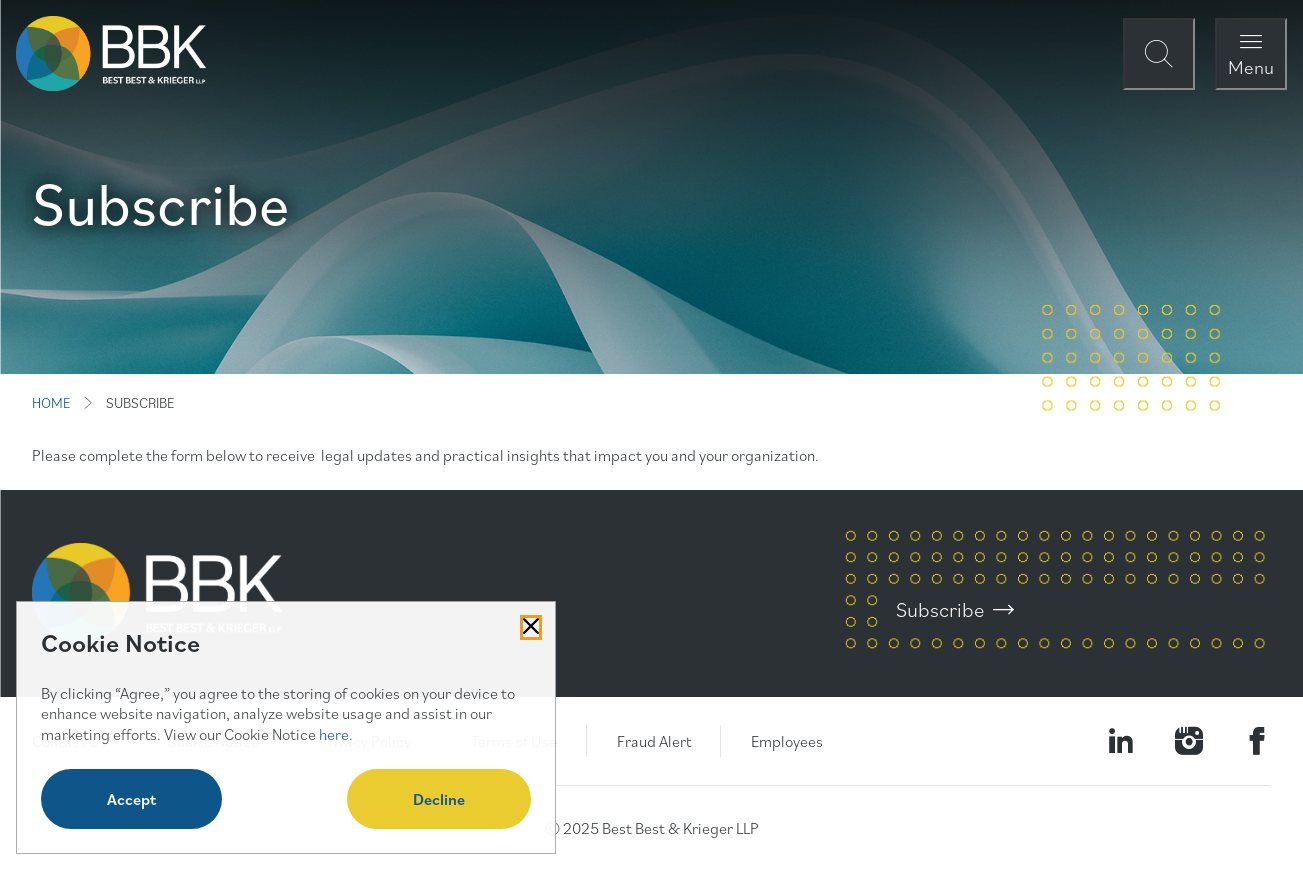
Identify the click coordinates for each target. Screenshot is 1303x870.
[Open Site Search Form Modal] (1159, 54)
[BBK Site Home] (111, 53)
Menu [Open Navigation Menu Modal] (1251, 66)
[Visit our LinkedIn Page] (1121, 741)
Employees (787, 741)
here (334, 734)
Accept (131, 799)
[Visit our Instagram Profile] (1189, 741)
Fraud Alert (654, 741)
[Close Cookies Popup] (531, 627)
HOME (51, 403)
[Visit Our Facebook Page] (1257, 741)
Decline (439, 799)
